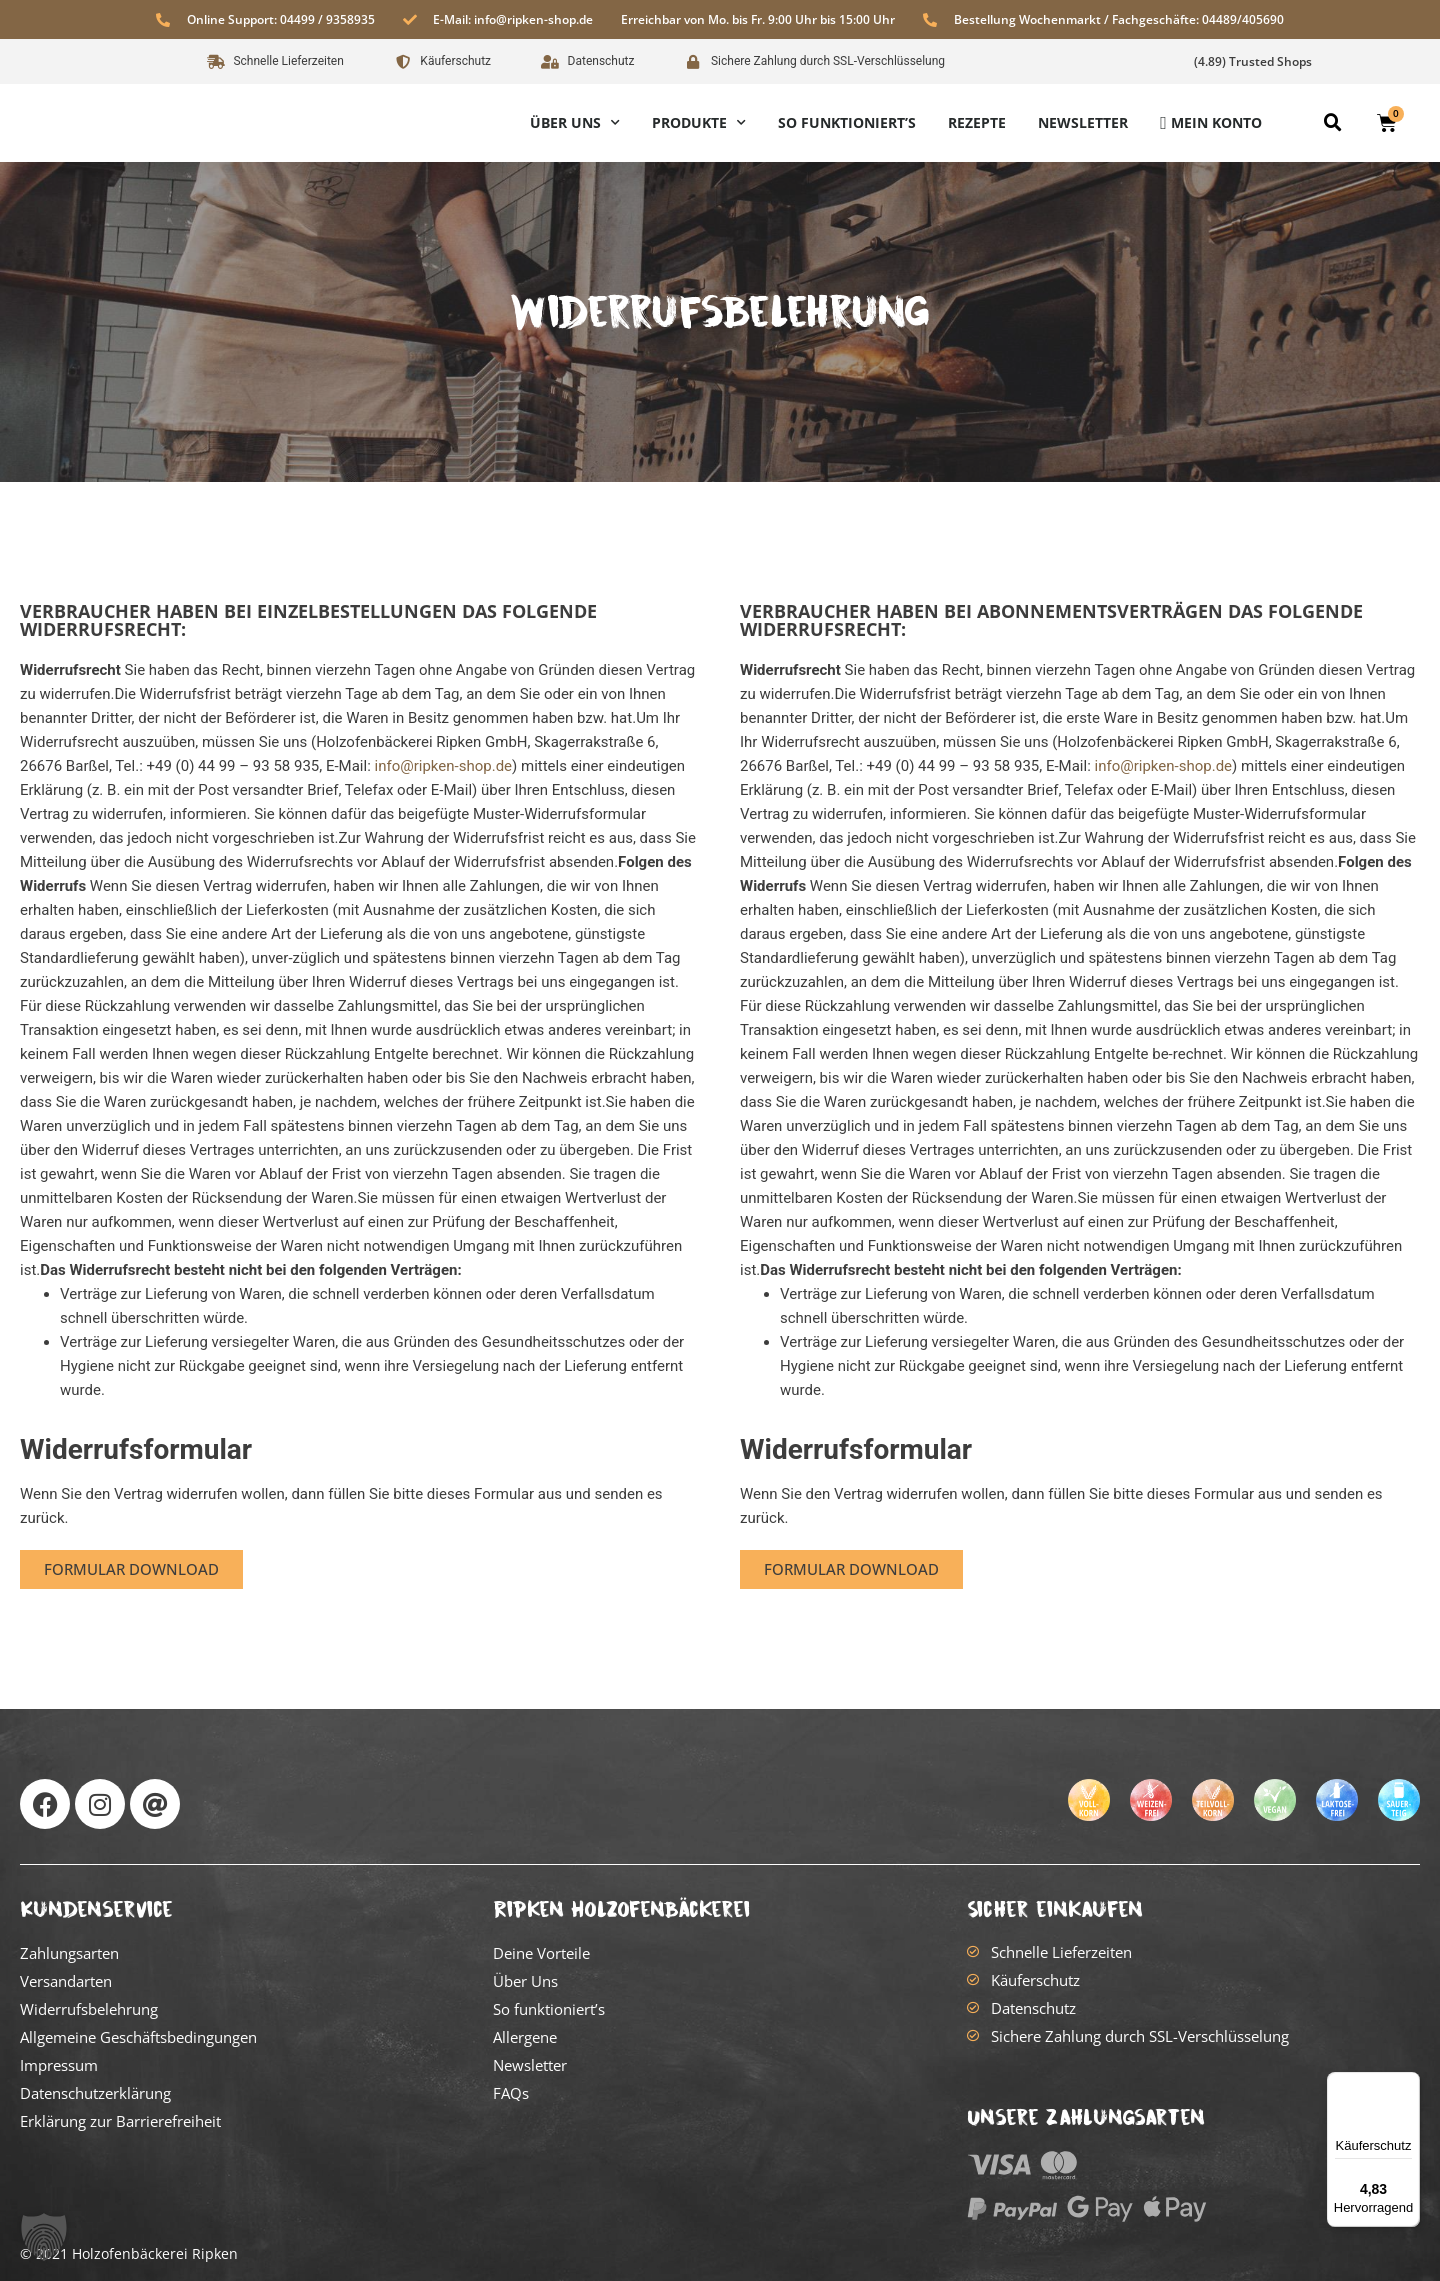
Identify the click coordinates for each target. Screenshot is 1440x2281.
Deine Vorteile (541, 1953)
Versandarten (66, 1981)
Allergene (525, 2037)
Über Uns (575, 123)
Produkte (699, 123)
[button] (1333, 123)
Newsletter (1083, 122)
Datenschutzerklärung (95, 2093)
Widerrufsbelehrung (89, 2009)
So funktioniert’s (847, 122)
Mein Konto (1216, 122)
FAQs (511, 2093)
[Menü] (1408, 2084)
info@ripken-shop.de (444, 766)
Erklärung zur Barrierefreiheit (120, 2121)
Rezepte (977, 122)
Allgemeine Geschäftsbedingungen (138, 2037)
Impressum (59, 2065)
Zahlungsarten (69, 1953)
